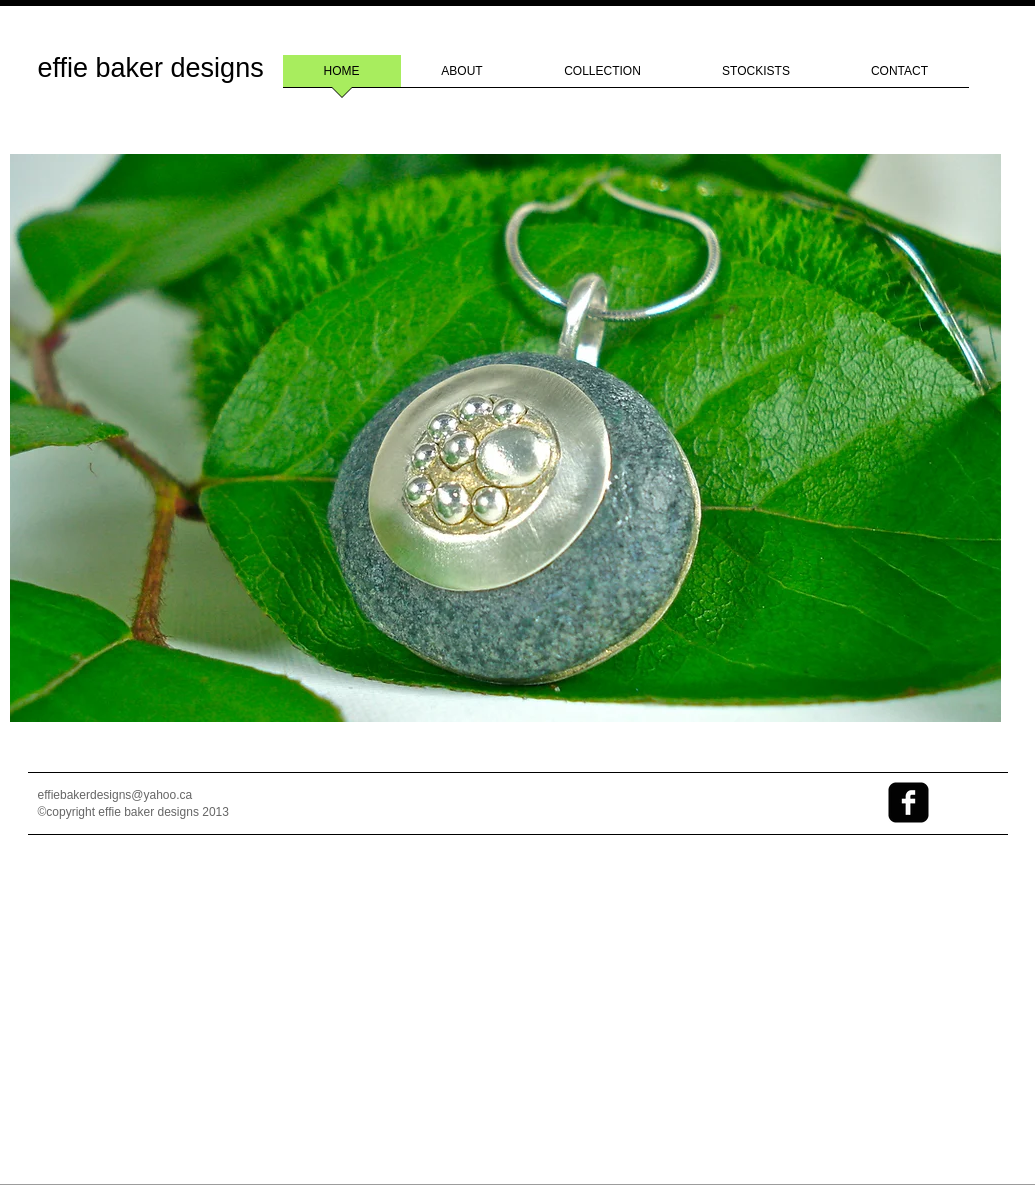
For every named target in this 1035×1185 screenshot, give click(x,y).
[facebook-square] (908, 802)
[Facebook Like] (777, 811)
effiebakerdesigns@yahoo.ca (115, 795)
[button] (505, 438)
